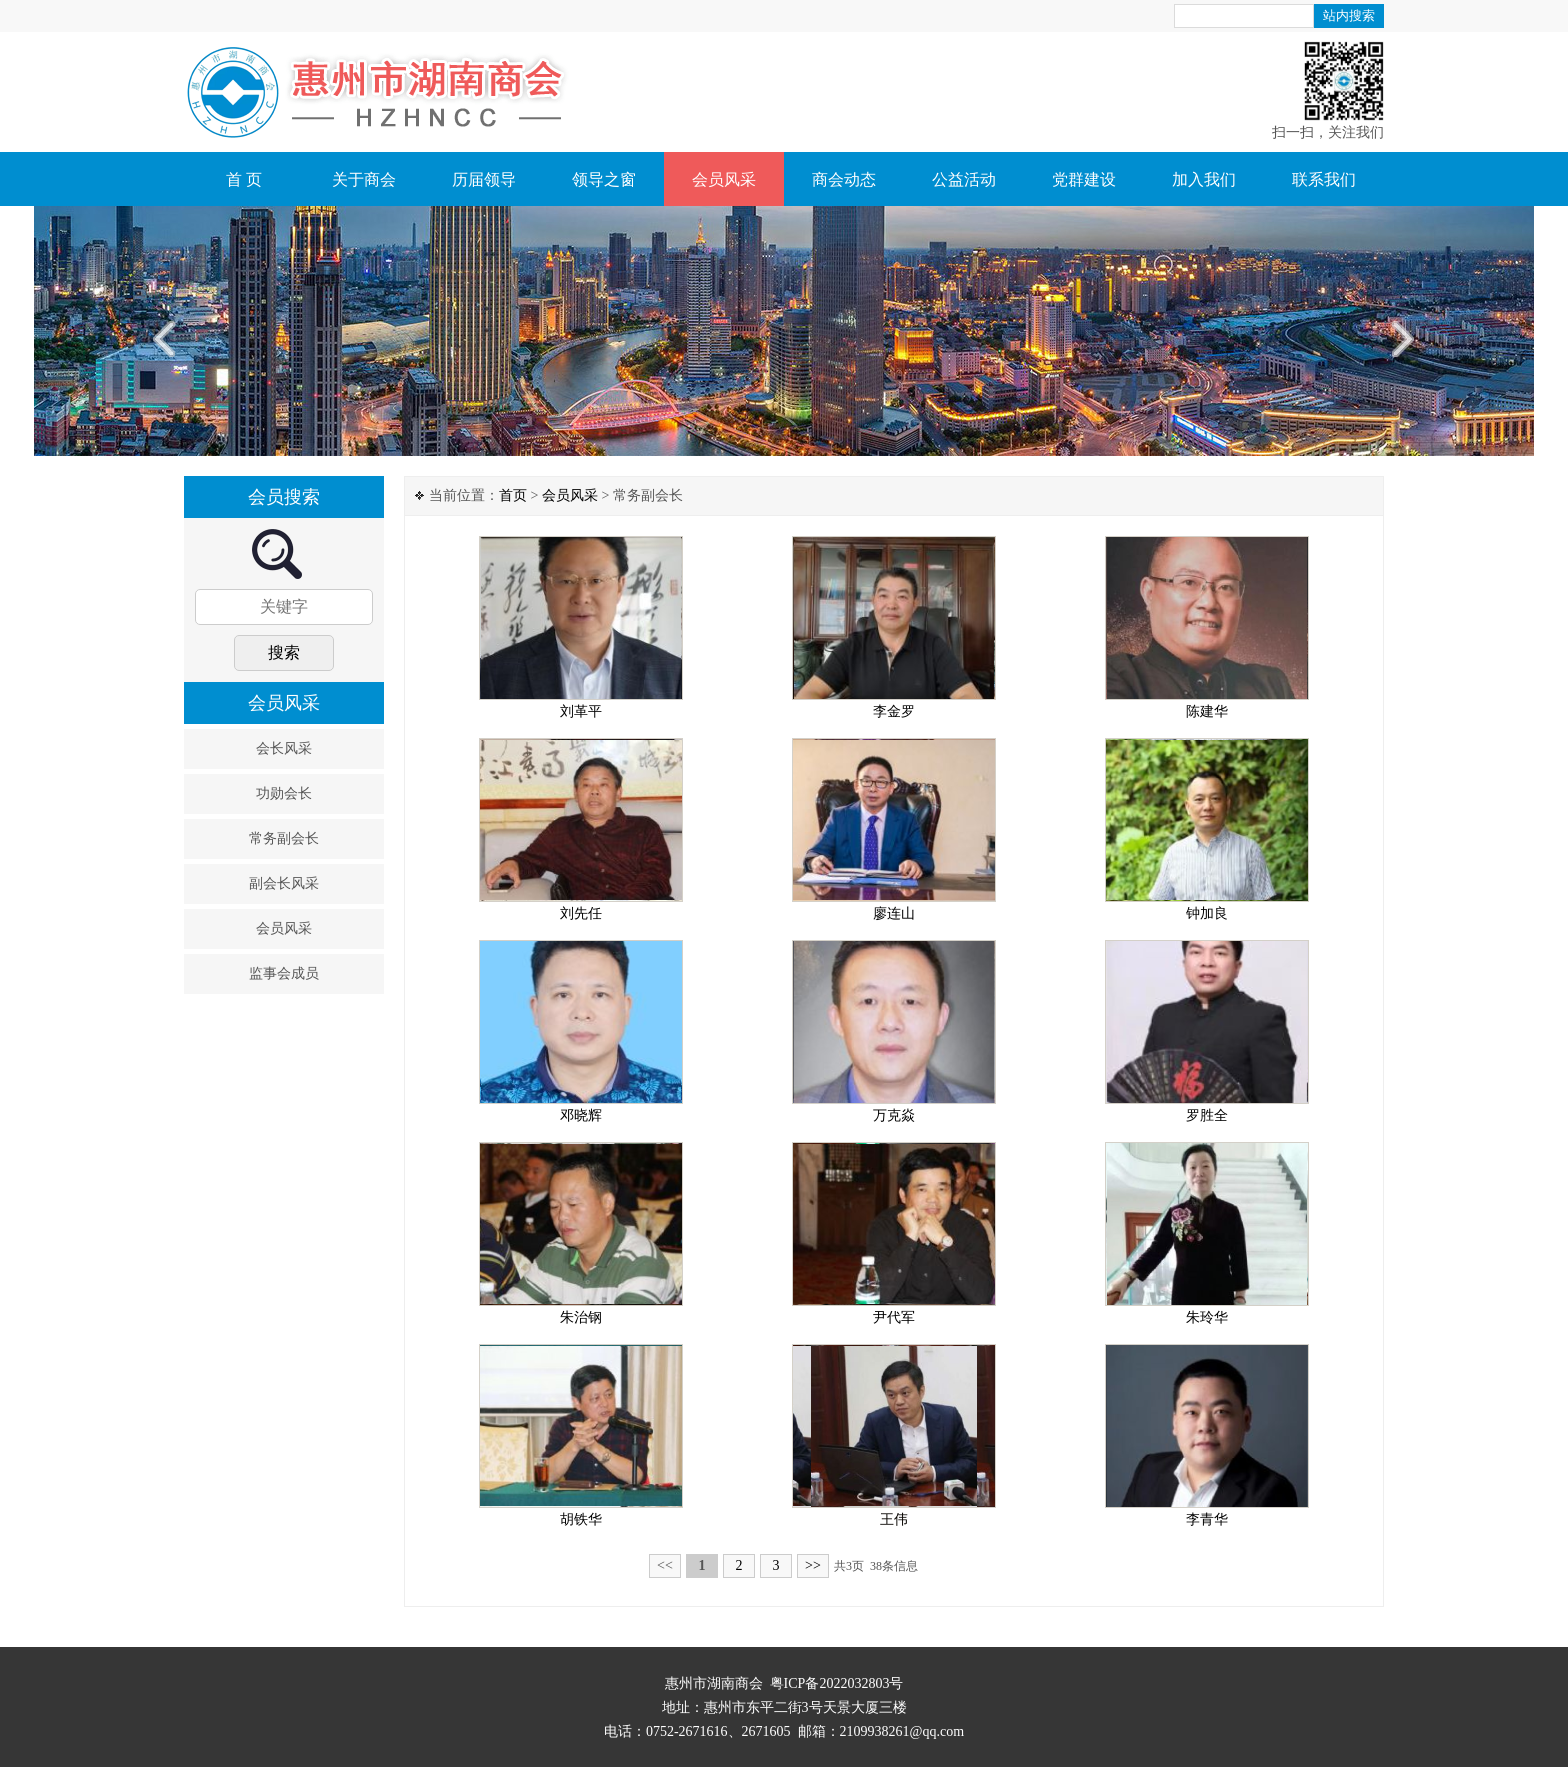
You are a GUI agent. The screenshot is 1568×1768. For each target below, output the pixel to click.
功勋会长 (284, 793)
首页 (513, 495)
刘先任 (581, 913)
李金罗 (894, 711)
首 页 (244, 179)
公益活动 (964, 179)
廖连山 (894, 913)
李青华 (1207, 1519)
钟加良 (1207, 913)
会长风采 (284, 748)
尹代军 (894, 1317)
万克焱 (894, 1115)
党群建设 (1084, 179)
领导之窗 (604, 179)
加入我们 (1204, 179)
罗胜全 (1207, 1115)
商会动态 (844, 179)
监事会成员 (284, 973)
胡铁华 (581, 1519)
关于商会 (364, 179)
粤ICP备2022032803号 (837, 1683)
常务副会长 (284, 838)
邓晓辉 (581, 1115)
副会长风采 (284, 883)
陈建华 (1207, 711)
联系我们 (1324, 179)
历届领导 (484, 179)
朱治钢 (581, 1317)
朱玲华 (1207, 1317)
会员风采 (724, 179)
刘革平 (581, 711)
